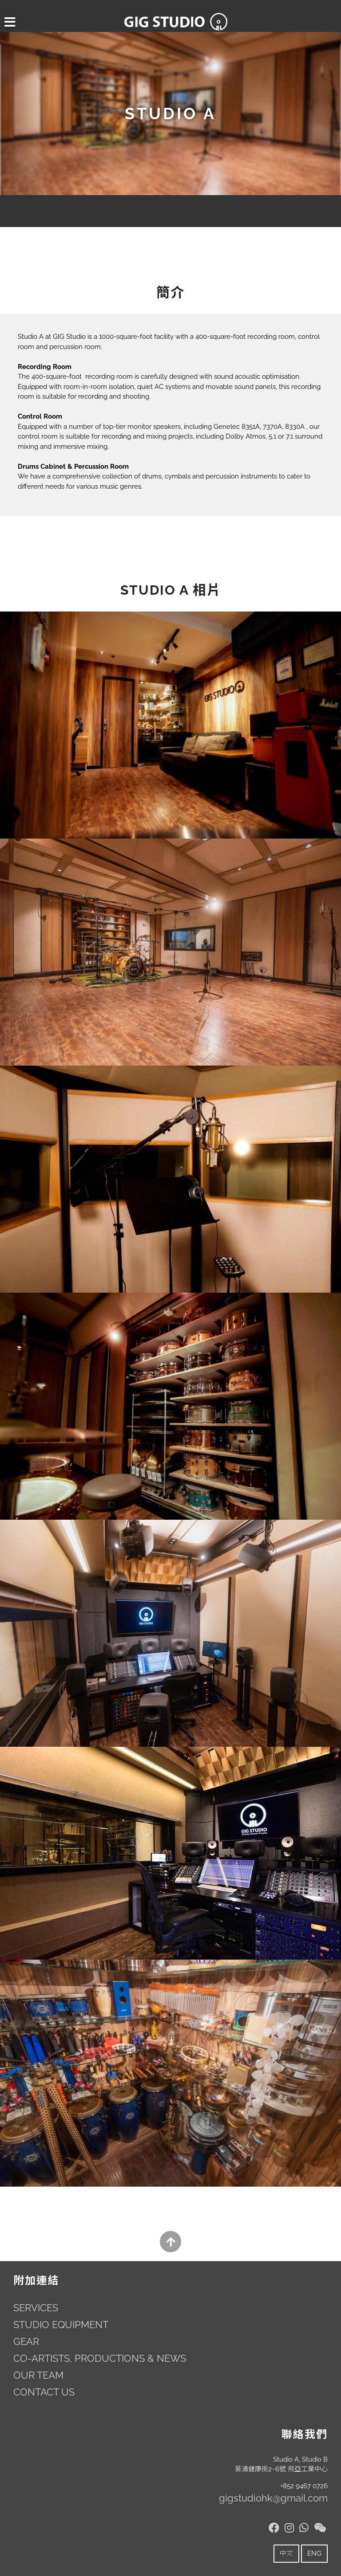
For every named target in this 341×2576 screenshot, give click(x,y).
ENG (314, 2553)
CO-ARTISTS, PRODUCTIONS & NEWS (99, 2358)
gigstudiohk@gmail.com (273, 2498)
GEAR (26, 2341)
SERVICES (35, 2307)
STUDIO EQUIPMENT (60, 2324)
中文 (286, 2553)
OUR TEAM (38, 2375)
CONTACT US (44, 2392)
